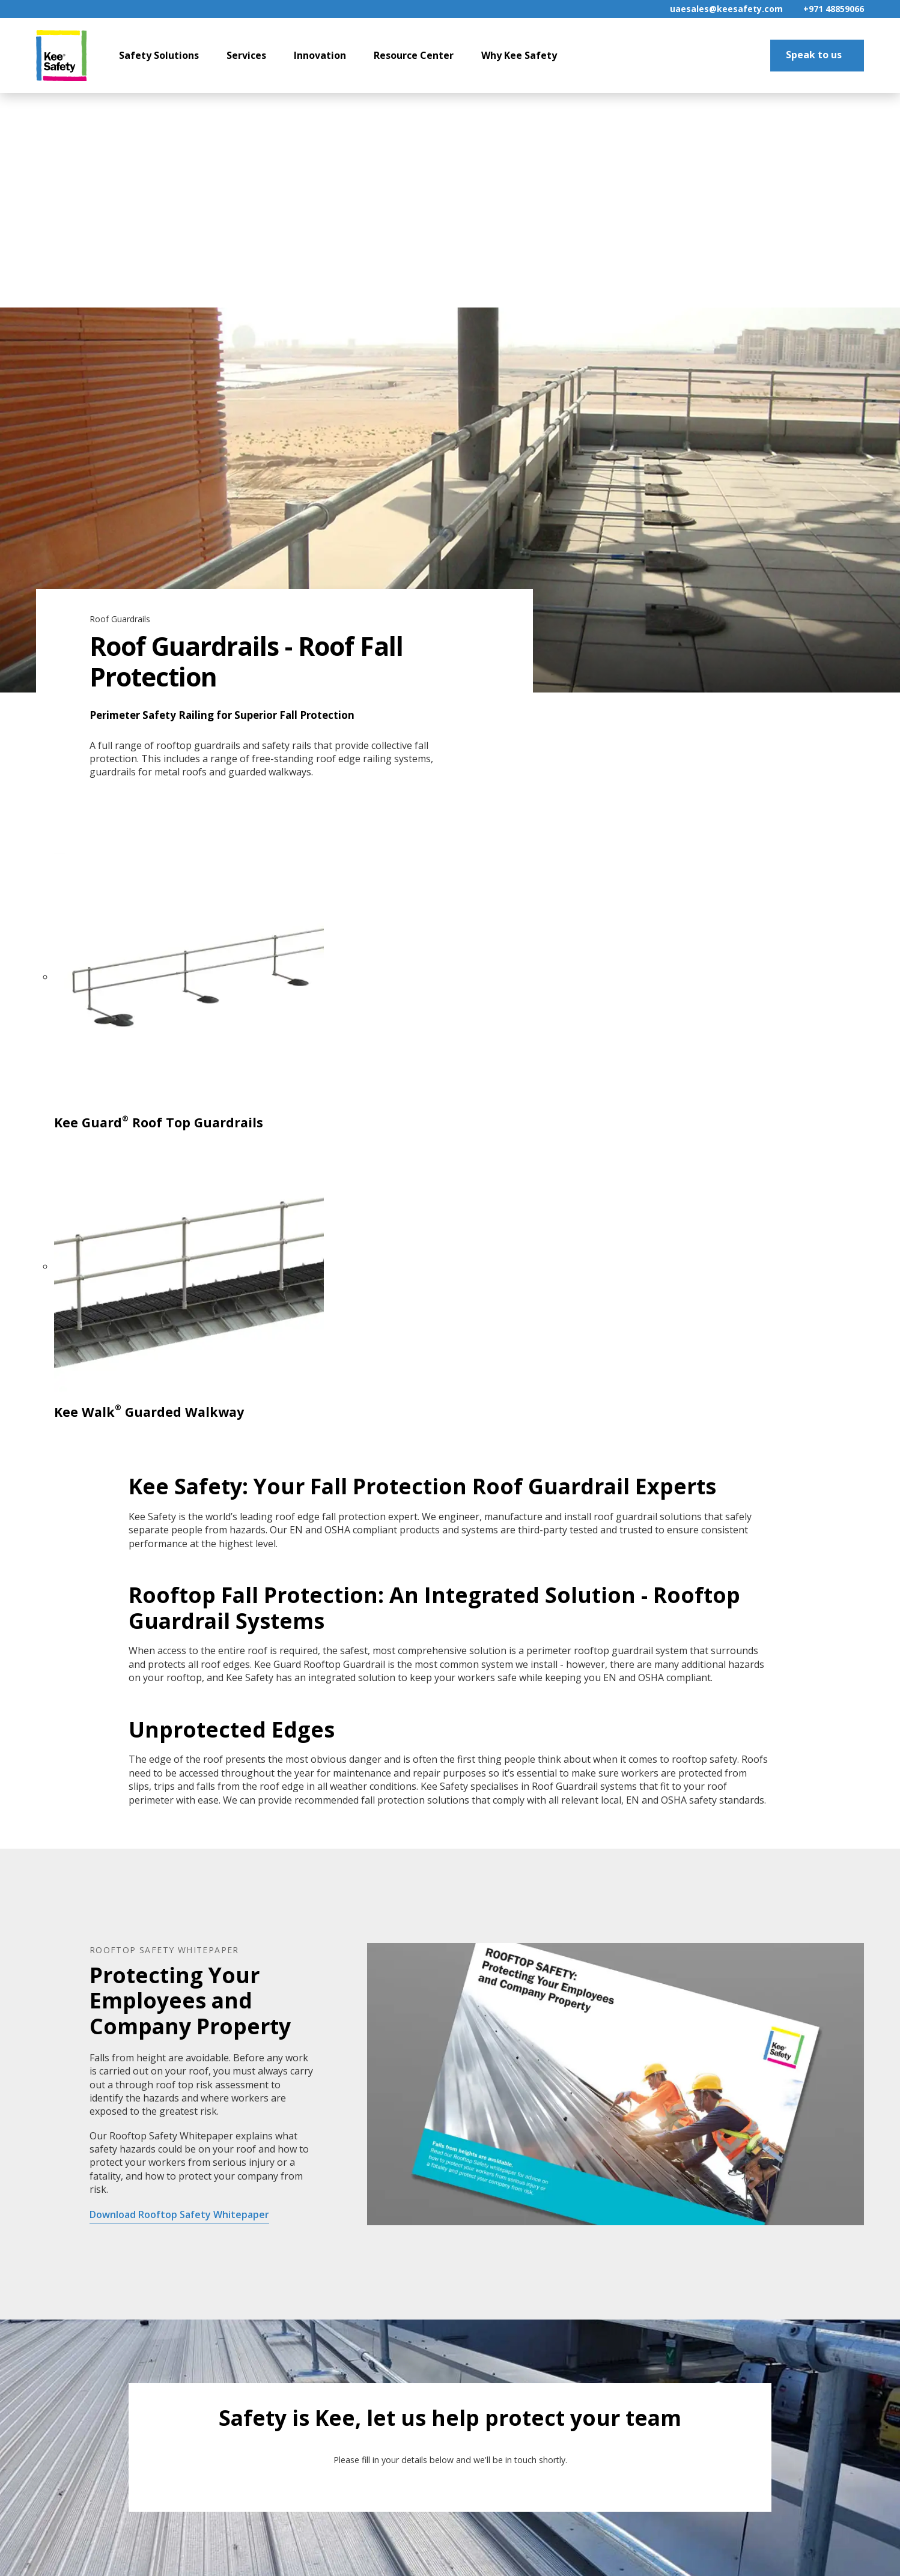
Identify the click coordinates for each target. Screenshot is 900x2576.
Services (246, 55)
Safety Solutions (159, 55)
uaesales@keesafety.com (726, 8)
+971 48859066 (833, 8)
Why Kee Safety (519, 55)
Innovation (320, 55)
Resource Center (414, 55)
